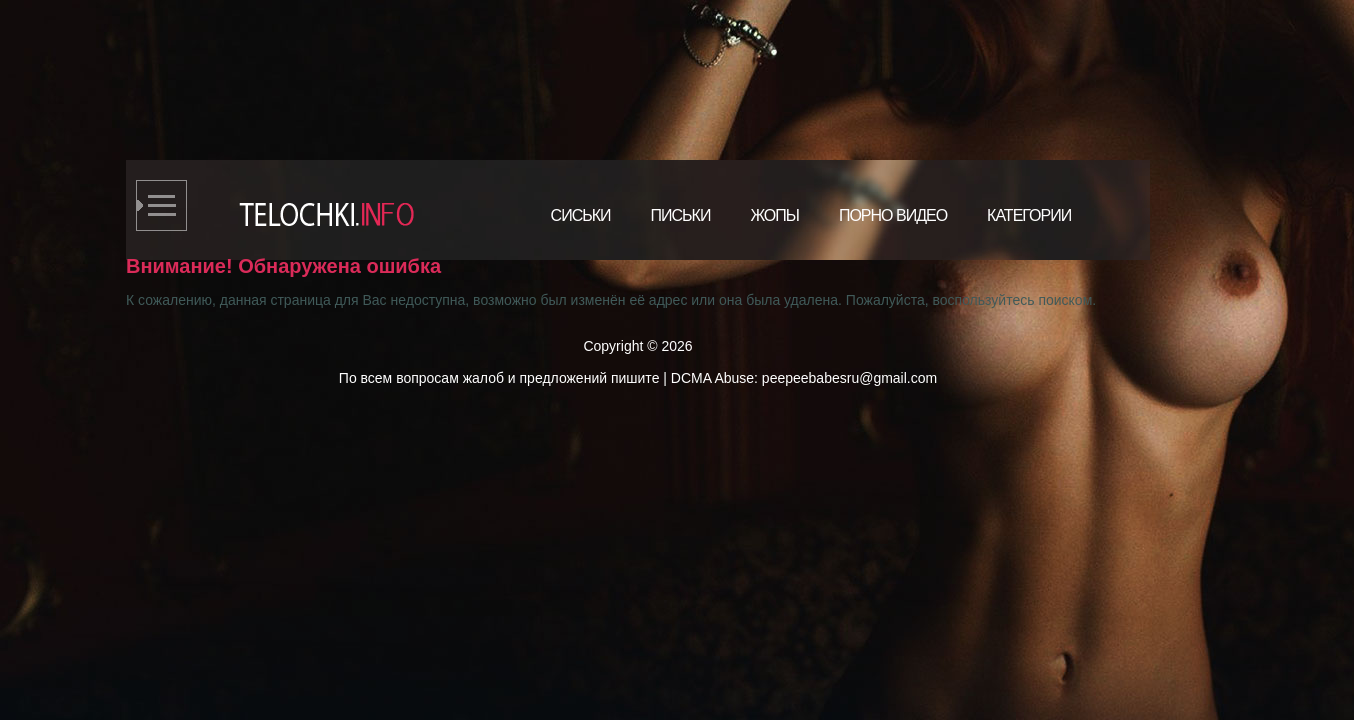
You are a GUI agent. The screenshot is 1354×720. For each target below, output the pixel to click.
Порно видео (893, 215)
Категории (1029, 215)
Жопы (774, 215)
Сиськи (581, 215)
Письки (681, 215)
